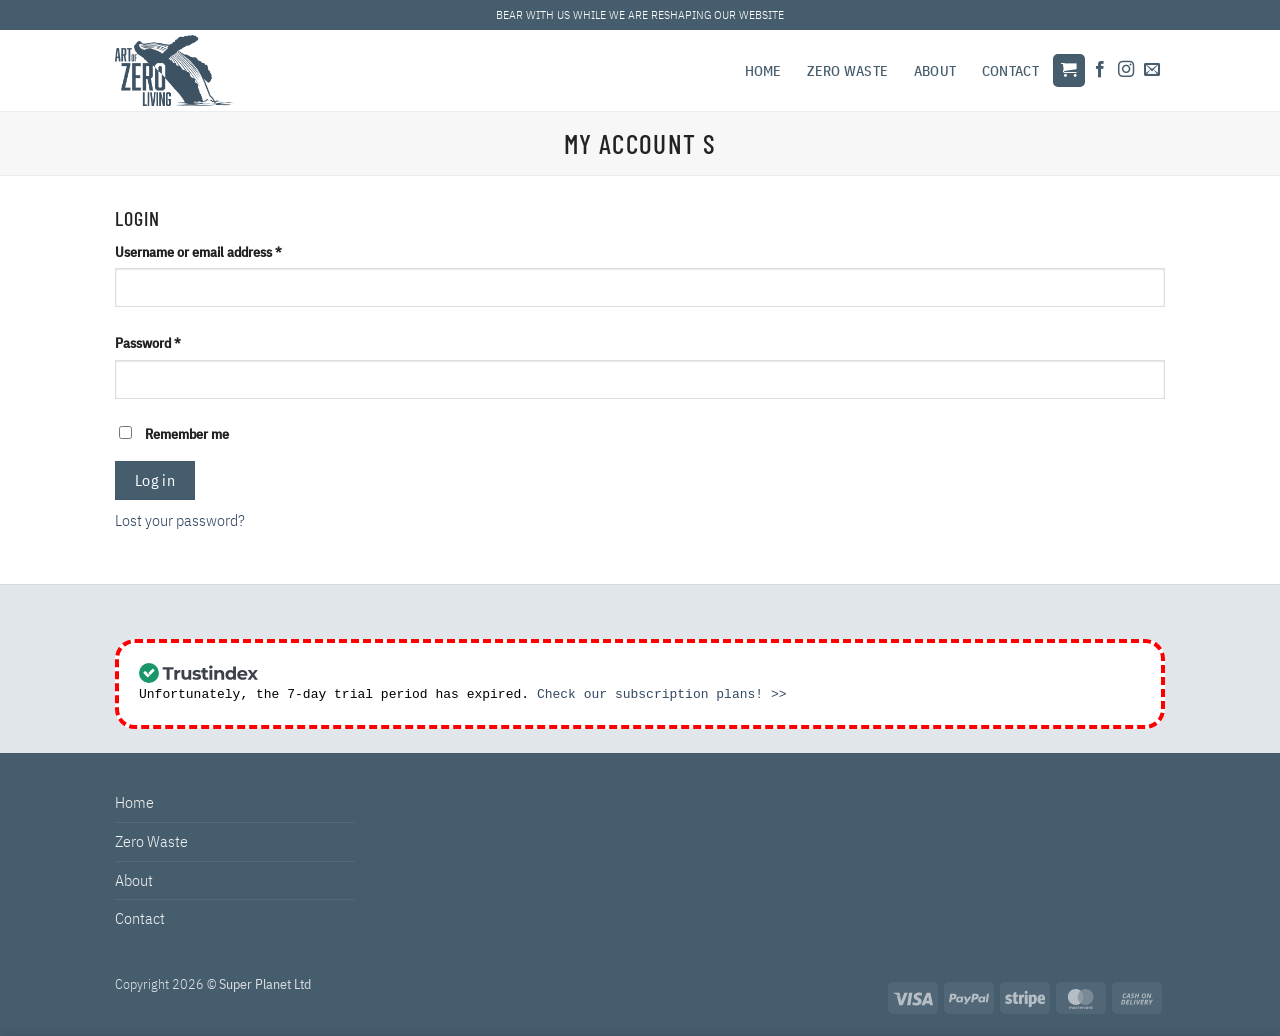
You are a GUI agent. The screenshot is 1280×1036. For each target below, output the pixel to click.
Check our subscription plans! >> (662, 695)
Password (173, 341)
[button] (1069, 70)
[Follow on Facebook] (1100, 70)
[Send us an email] (1152, 70)
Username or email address (223, 250)
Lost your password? (180, 520)
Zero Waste (847, 70)
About (935, 70)
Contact (1010, 70)
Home (763, 70)
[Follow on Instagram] (1126, 70)
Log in (155, 480)
